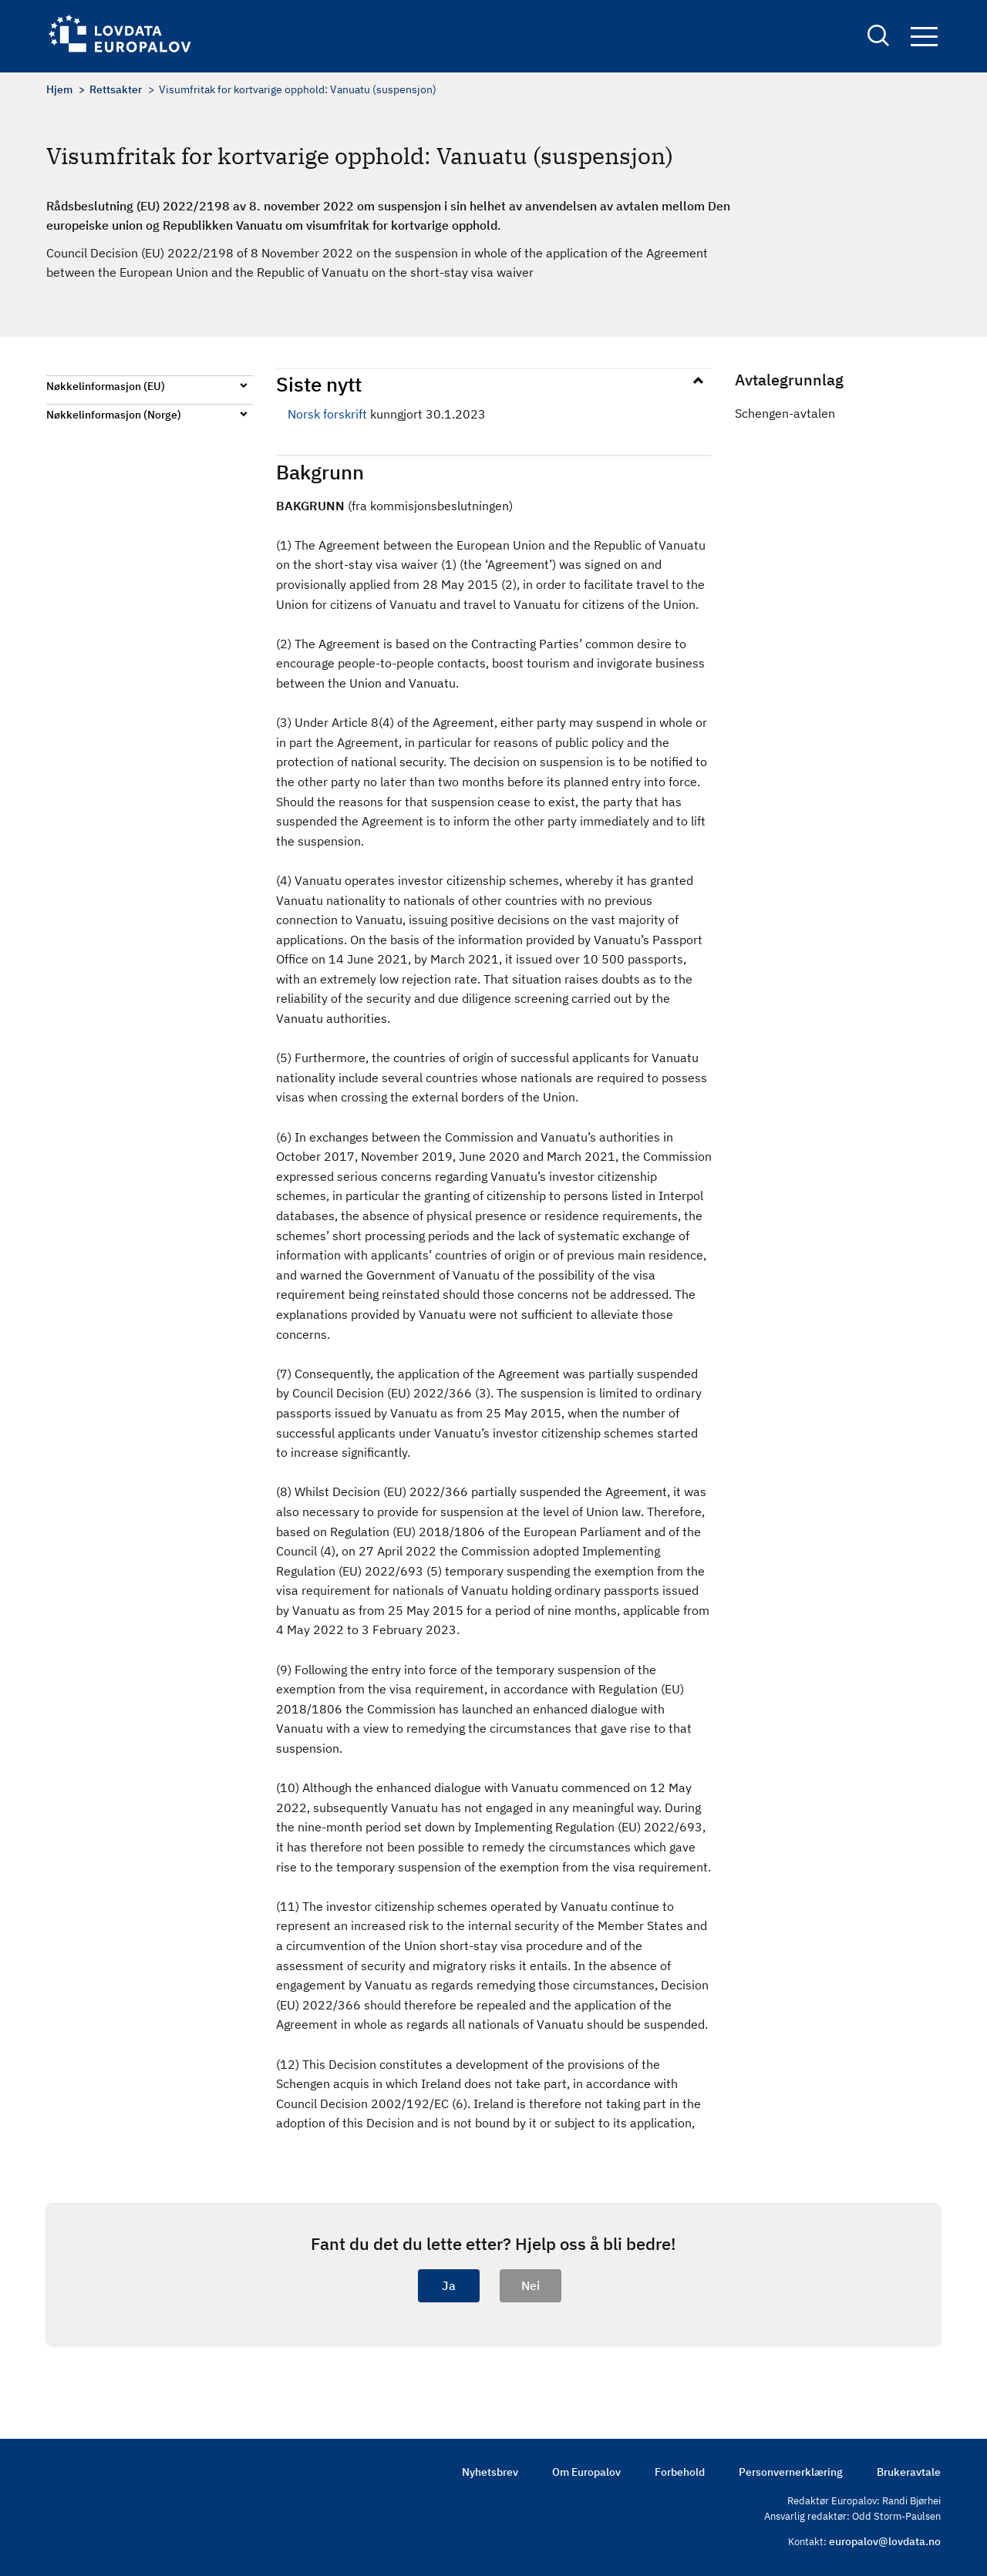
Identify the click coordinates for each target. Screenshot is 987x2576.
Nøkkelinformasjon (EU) (105, 386)
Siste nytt (319, 384)
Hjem (59, 89)
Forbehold (680, 2472)
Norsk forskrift (327, 414)
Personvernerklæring (791, 2472)
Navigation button (924, 36)
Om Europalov (586, 2472)
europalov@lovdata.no (885, 2541)
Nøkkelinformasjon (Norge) (113, 415)
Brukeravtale (909, 2472)
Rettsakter (115, 89)
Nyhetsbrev (490, 2472)
